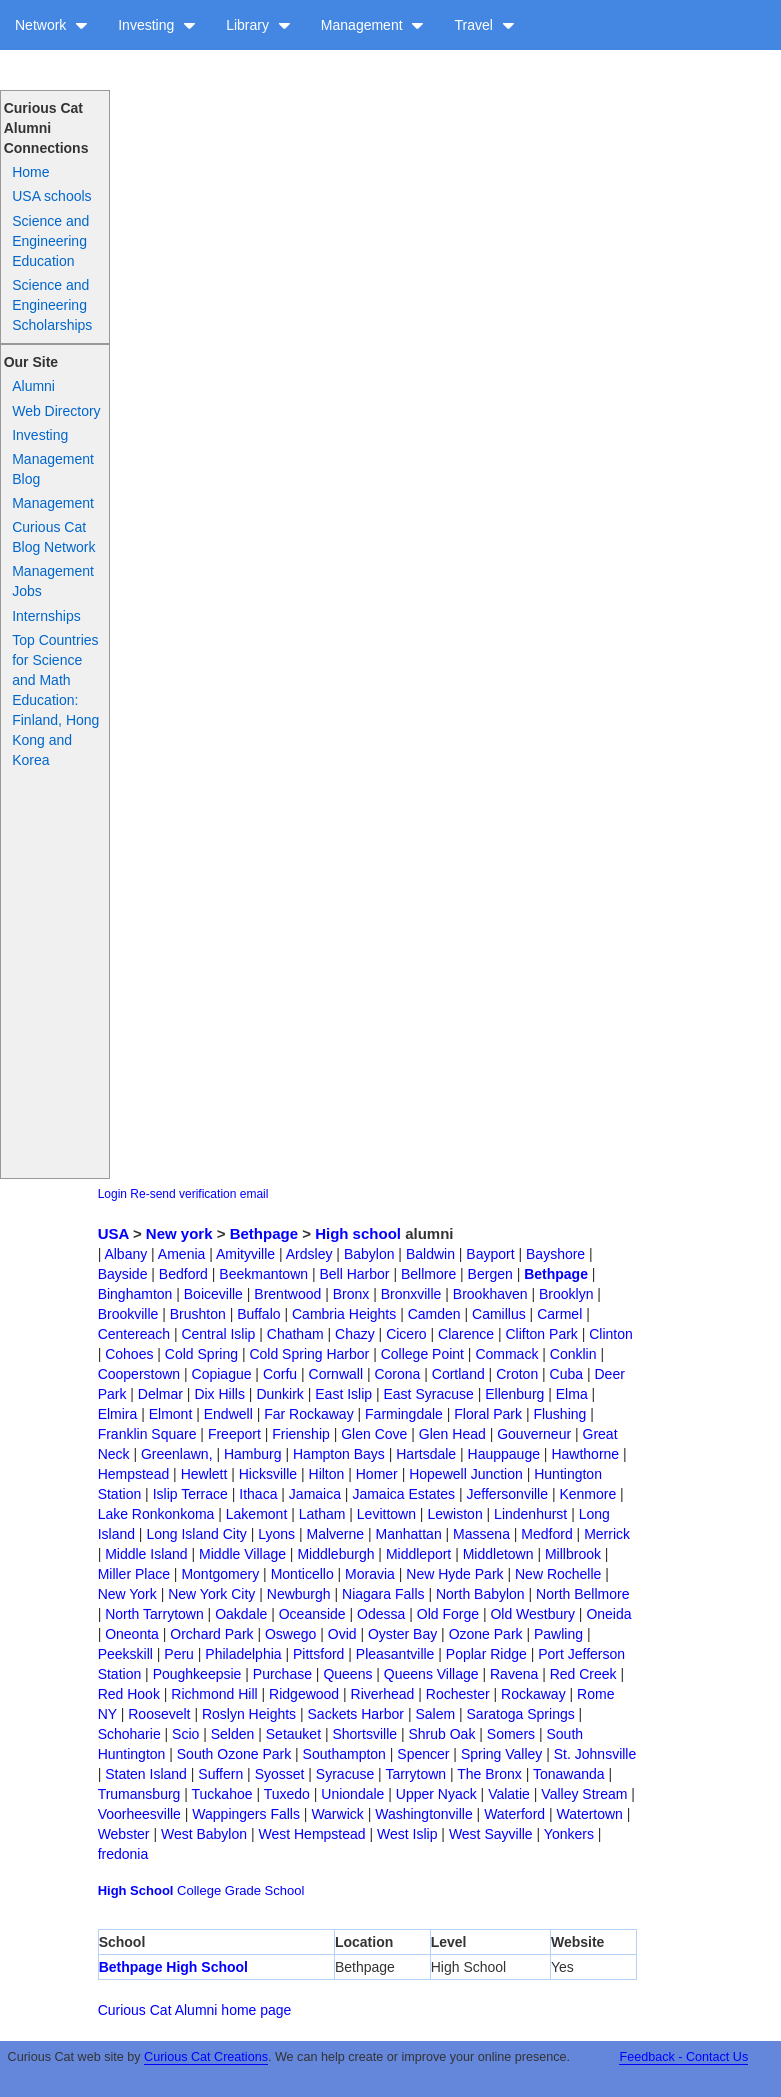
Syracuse (345, 1774)
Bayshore (555, 1254)
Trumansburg (139, 1794)
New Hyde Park (454, 1574)
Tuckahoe (222, 1794)
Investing (157, 25)
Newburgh (299, 1594)
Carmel (559, 1314)
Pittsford (318, 1654)
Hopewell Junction (466, 1474)
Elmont (171, 1414)
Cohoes (129, 1354)
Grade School (265, 1890)
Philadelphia (243, 1654)
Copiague (222, 1374)
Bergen (490, 1274)
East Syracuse (429, 1394)
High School (136, 1890)
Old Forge (448, 1614)
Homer (377, 1474)
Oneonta (132, 1634)
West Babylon (204, 1834)
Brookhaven (490, 1294)
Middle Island (146, 1554)
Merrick (607, 1534)
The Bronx (489, 1774)
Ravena (514, 1674)
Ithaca (258, 1494)
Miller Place (134, 1574)
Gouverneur (534, 1434)
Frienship (301, 1434)
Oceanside (312, 1614)
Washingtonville (424, 1814)
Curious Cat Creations (206, 2057)
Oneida (608, 1614)
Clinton (611, 1334)
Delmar (160, 1394)
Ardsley (309, 1254)
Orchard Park (211, 1634)
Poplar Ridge (486, 1654)
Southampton (344, 1754)
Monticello (302, 1574)
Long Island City (196, 1534)
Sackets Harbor (356, 1714)
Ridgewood (304, 1694)
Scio (185, 1734)
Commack (506, 1354)
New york (179, 1233)
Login (112, 1194)
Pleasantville (395, 1654)
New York (127, 1594)
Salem (435, 1714)
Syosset (280, 1774)
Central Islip (218, 1334)
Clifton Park (541, 1334)
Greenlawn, (177, 1454)
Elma (572, 1394)
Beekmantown (263, 1274)
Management (373, 25)
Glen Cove (374, 1434)
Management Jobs (53, 581)
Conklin (573, 1354)
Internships (46, 616)
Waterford (514, 1814)
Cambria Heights (344, 1314)
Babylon (369, 1254)
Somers (511, 1734)
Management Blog (53, 469)
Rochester (458, 1694)
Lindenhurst (530, 1514)
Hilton (327, 1474)
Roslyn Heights (249, 1714)
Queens (347, 1674)
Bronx (351, 1294)
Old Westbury (532, 1614)
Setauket (293, 1734)
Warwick (337, 1814)
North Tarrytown (154, 1614)
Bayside (123, 1274)
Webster (124, 1834)
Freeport (234, 1434)
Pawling (558, 1634)
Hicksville (268, 1474)
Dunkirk (279, 1394)
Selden (233, 1734)
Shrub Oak (441, 1734)
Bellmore (428, 1274)
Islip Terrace (190, 1494)
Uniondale (352, 1794)
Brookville (128, 1314)
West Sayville (491, 1834)
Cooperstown (139, 1374)
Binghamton (135, 1294)
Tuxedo (287, 1794)
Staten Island (146, 1774)
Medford (546, 1534)
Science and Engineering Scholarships (52, 305)
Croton (517, 1374)
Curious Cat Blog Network (53, 537)
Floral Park (488, 1414)
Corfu (280, 1374)
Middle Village (242, 1554)
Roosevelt (159, 1714)
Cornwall (336, 1374)
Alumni (33, 386)
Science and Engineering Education (50, 241)
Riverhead (383, 1694)
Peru (179, 1654)
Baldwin (430, 1254)
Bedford (183, 1274)
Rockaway (533, 1694)
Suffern (220, 1774)
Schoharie (129, 1734)
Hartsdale (426, 1454)
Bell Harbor (354, 1274)
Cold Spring (201, 1354)
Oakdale (241, 1614)
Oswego (290, 1634)
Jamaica (315, 1494)
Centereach (134, 1334)
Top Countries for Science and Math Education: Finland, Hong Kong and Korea (55, 700)
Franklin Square (147, 1434)
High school (358, 1233)
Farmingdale (404, 1414)
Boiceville (213, 1294)
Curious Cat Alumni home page (195, 2010)
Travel (484, 25)
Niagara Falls (383, 1594)
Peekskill (125, 1654)
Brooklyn (566, 1294)
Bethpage (264, 1233)
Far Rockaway (308, 1414)
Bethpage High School (173, 1967)
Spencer (423, 1754)
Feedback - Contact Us (683, 2057)
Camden (434, 1314)
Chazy (355, 1334)
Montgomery (220, 1574)
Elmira (118, 1414)
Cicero (406, 1334)
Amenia (181, 1254)
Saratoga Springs (521, 1714)
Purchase (282, 1674)
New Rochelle (558, 1574)
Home (30, 172)
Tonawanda (569, 1774)
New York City (211, 1594)
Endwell (228, 1414)
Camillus (499, 1314)
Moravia (370, 1574)
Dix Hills (219, 1394)
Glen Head (452, 1434)
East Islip (343, 1394)
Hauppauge (504, 1454)
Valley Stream (584, 1794)
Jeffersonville (507, 1494)
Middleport (418, 1554)
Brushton (198, 1314)
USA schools (51, 196)
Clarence (466, 1334)
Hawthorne (585, 1454)
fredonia (123, 1854)
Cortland (458, 1374)
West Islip (407, 1834)
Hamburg (253, 1454)
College (199, 1890)
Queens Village (431, 1674)
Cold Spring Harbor (309, 1354)
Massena (481, 1534)
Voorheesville (139, 1814)
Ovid (342, 1634)
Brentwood (287, 1294)
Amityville (245, 1254)
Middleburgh (335, 1554)
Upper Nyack (436, 1794)
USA (113, 1233)
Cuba (566, 1374)
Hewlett (204, 1474)
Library (258, 25)
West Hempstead (311, 1834)
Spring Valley (501, 1754)
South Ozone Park (234, 1754)
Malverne (336, 1534)
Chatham (295, 1334)
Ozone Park (486, 1634)
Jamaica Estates (403, 1494)
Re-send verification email (199, 1194)
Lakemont (256, 1514)
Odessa (381, 1614)
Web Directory (56, 411)
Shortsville (364, 1734)
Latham (322, 1514)
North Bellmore (582, 1594)
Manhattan (409, 1534)
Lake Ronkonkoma (156, 1514)
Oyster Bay (402, 1634)
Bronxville (411, 1294)
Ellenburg (514, 1394)
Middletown (498, 1554)
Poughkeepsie (197, 1674)
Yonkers (569, 1834)
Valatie (509, 1794)
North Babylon (480, 1594)
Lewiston (454, 1514)
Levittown (386, 1514)
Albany (125, 1254)
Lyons (276, 1534)
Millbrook (573, 1554)
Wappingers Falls (246, 1814)
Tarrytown (415, 1774)
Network (51, 25)
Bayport (490, 1254)
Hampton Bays (339, 1454)
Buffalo (258, 1314)
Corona (397, 1374)
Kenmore (587, 1494)
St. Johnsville (595, 1754)
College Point (422, 1354)
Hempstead (134, 1474)
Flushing (559, 1414)
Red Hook (129, 1694)
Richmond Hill (214, 1694)
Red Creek (583, 1674)
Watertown (590, 1814)
